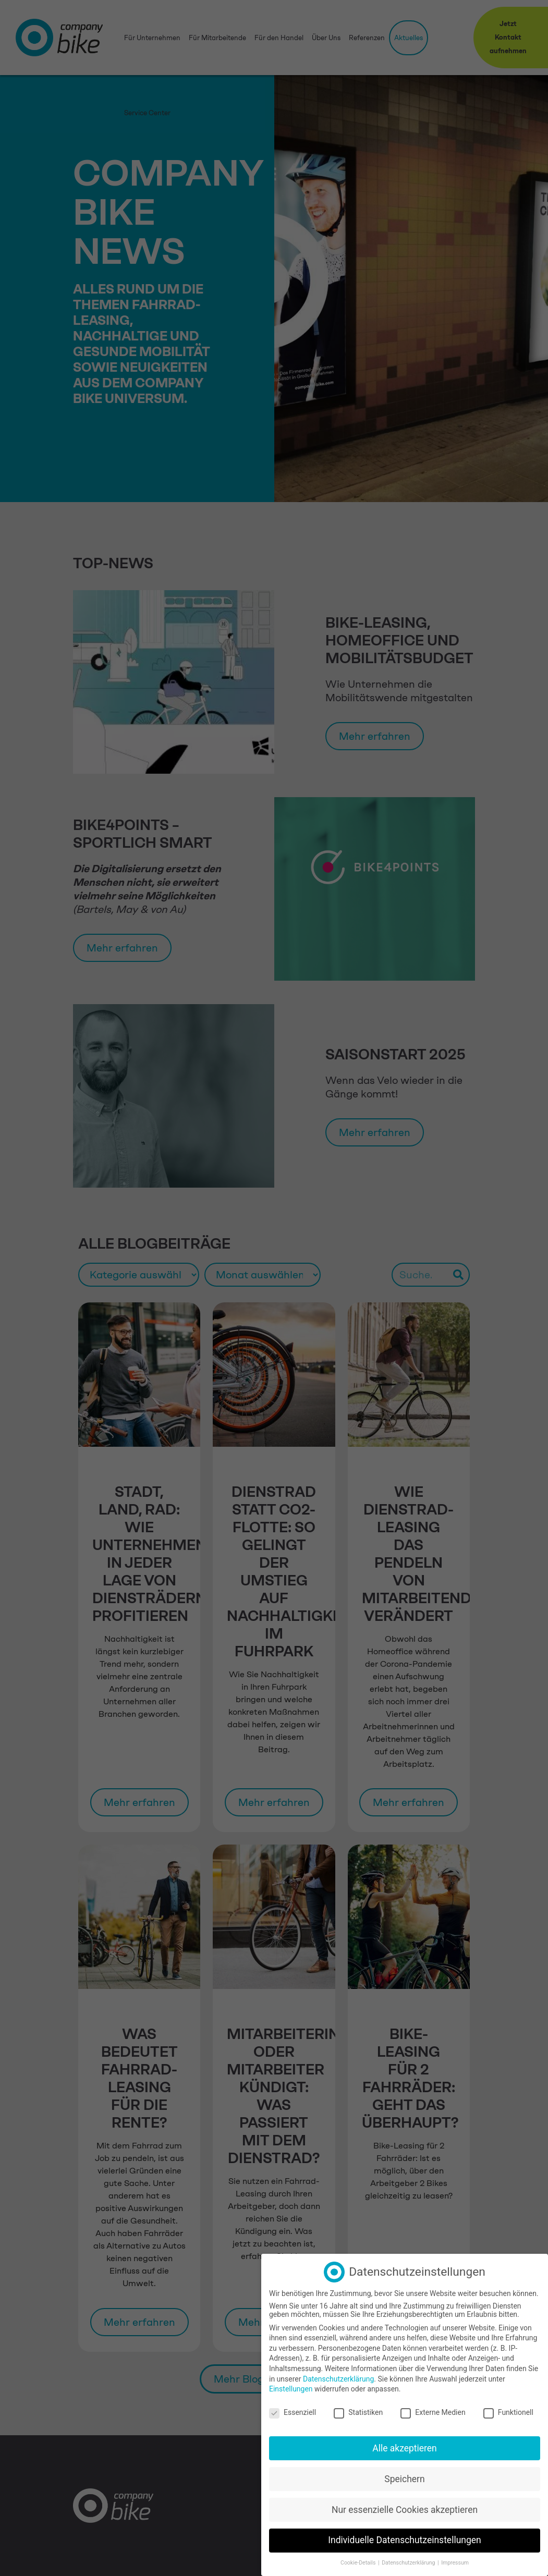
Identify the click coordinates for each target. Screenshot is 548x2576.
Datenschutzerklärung (338, 2378)
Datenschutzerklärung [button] (409, 2562)
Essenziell (292, 2412)
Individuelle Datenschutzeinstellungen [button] (404, 2540)
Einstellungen (291, 2388)
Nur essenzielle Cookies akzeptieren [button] (405, 2509)
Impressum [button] (455, 2562)
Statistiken (358, 2412)
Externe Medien (432, 2412)
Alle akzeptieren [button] (404, 2448)
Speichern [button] (404, 2478)
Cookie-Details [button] (358, 2562)
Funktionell (508, 2412)
